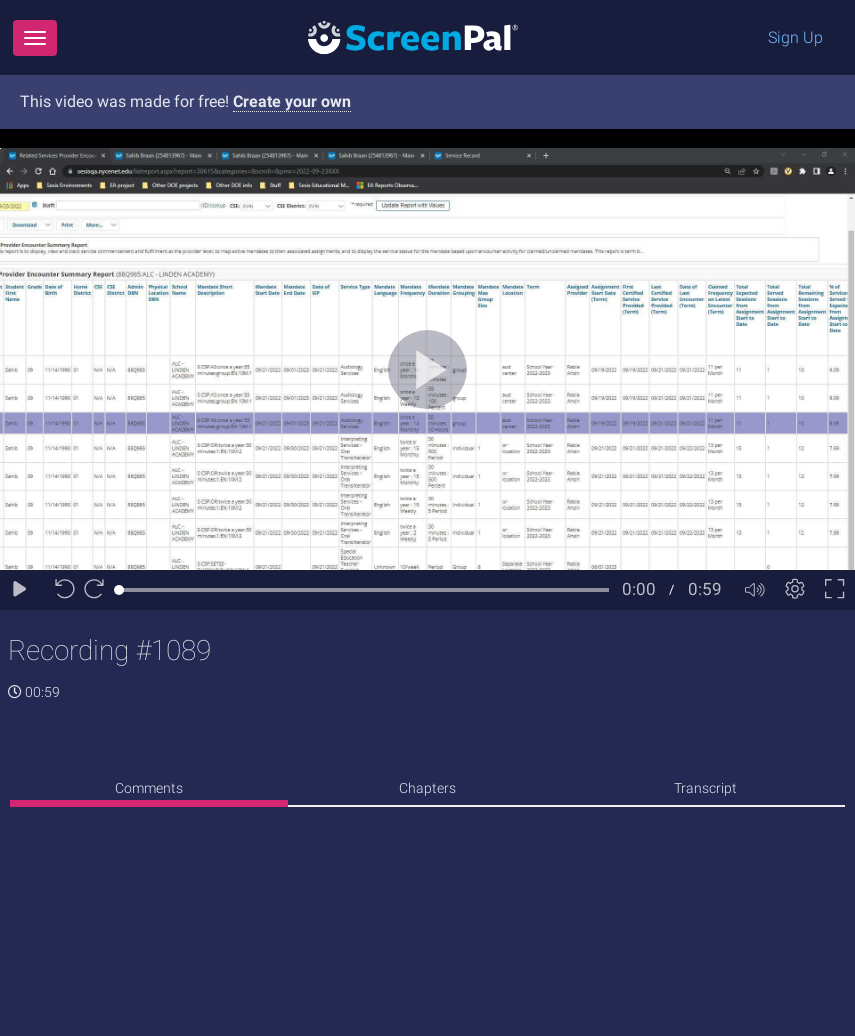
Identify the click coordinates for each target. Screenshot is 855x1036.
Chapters (427, 788)
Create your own (292, 101)
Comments (149, 788)
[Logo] (413, 36)
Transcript (705, 788)
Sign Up (795, 37)
